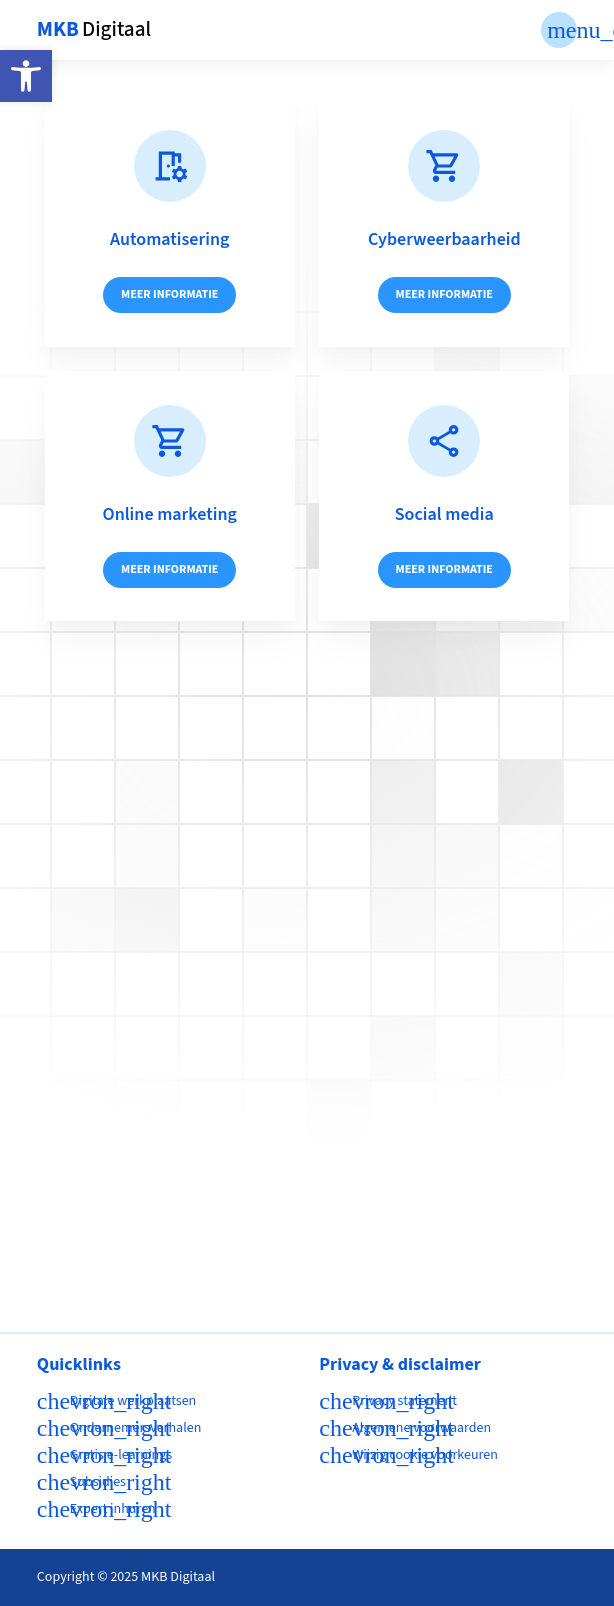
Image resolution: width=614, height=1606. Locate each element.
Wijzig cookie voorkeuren (425, 1455)
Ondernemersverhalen (135, 1428)
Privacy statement (404, 1401)
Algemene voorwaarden (421, 1428)
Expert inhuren (113, 1509)
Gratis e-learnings (121, 1455)
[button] (26, 76)
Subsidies (98, 1482)
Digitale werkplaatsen (133, 1401)
